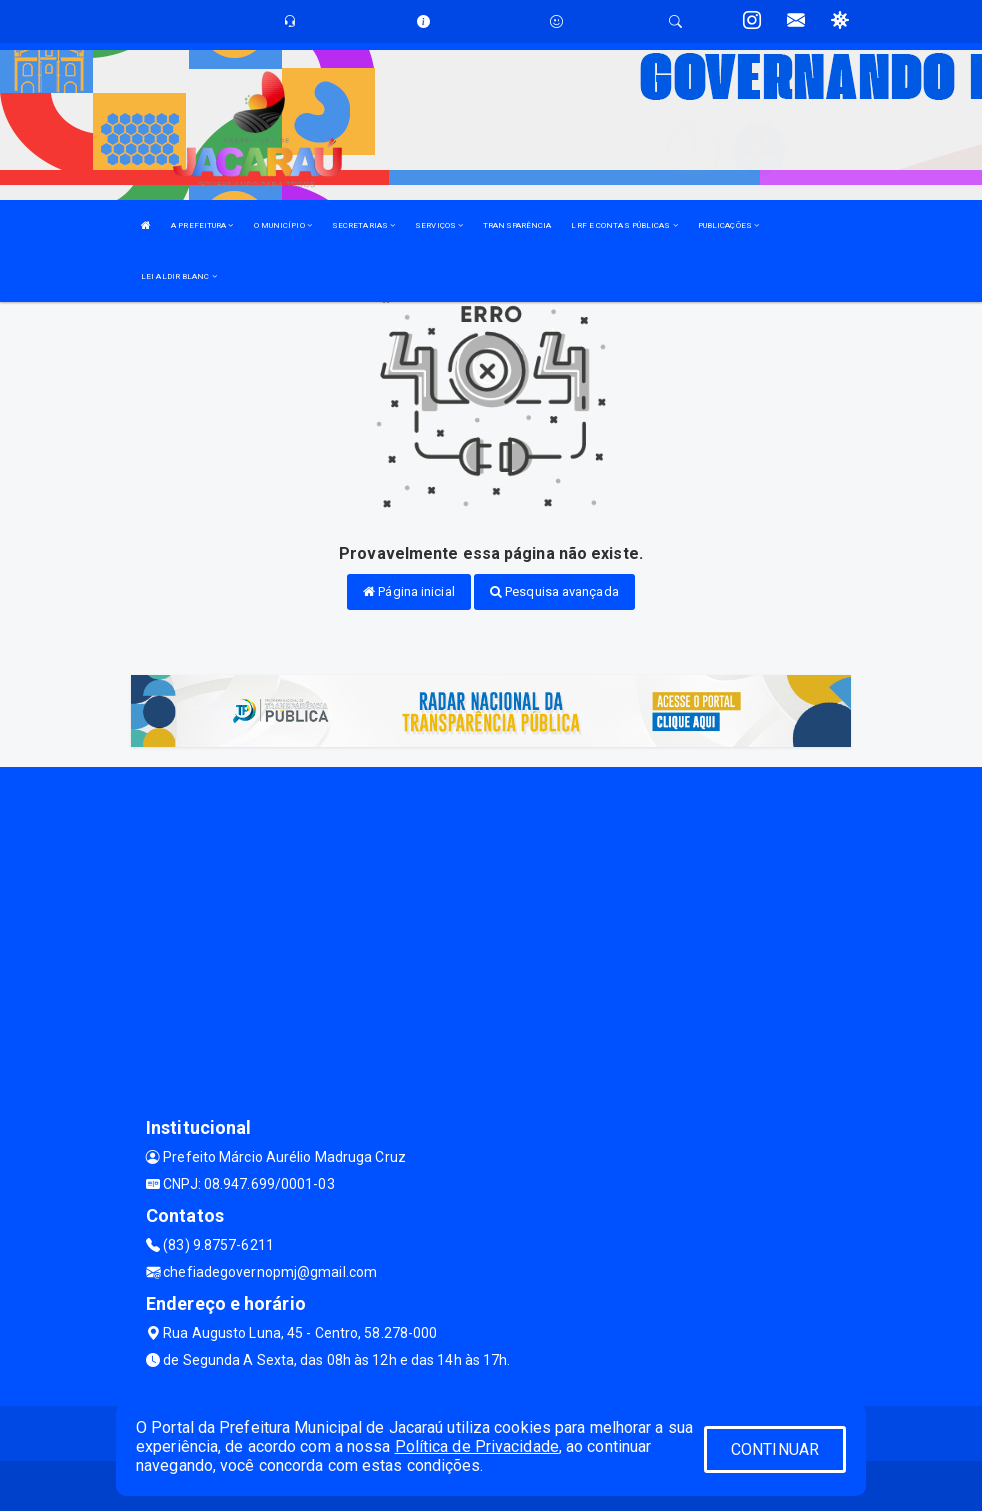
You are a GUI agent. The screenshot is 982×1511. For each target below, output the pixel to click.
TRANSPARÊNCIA (517, 225)
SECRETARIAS (363, 225)
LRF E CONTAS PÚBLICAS (624, 225)
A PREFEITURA (202, 225)
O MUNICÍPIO (283, 225)
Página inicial (409, 591)
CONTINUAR (775, 1449)
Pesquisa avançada (554, 591)
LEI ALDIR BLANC (179, 276)
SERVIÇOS (439, 225)
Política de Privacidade (477, 1446)
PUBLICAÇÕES (728, 225)
